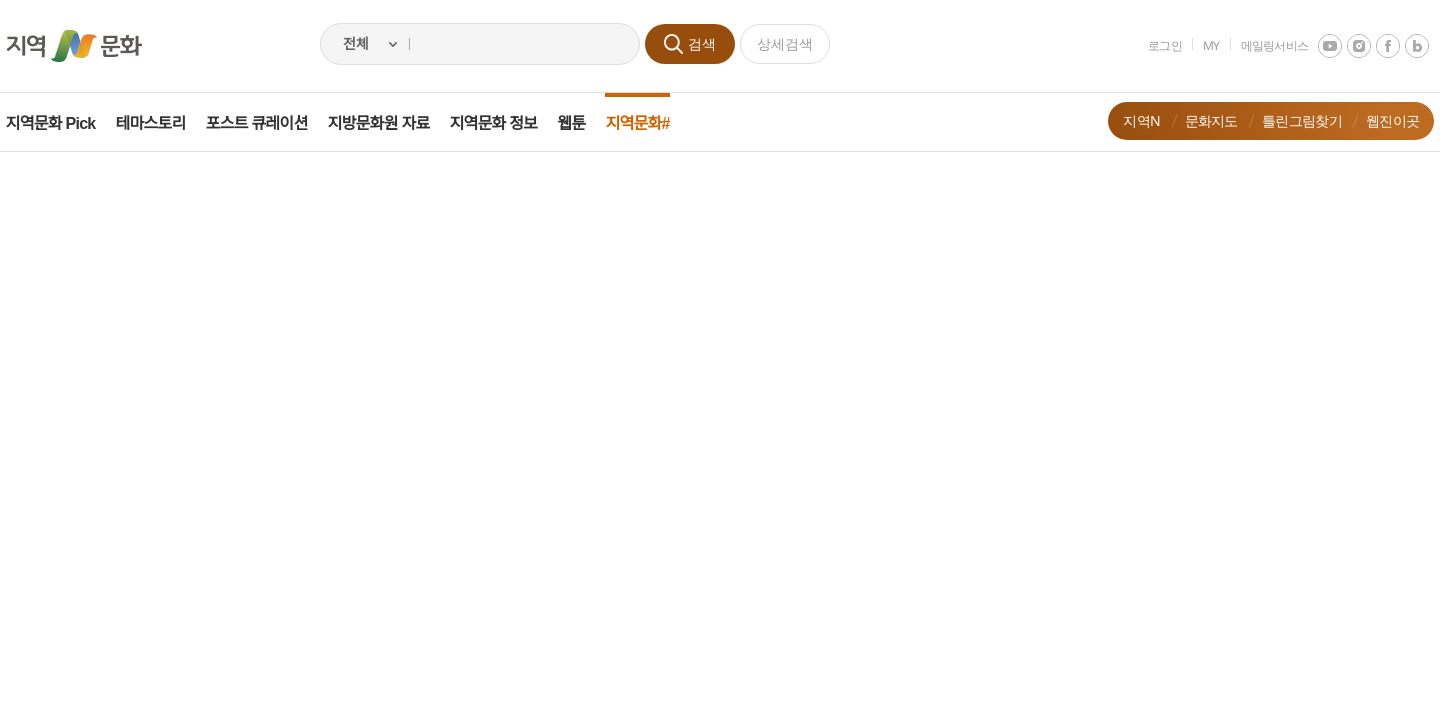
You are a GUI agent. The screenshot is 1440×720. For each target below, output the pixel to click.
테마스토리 (165, 123)
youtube (1316, 46)
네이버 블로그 (1403, 46)
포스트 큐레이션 (271, 123)
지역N (1127, 120)
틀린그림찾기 (1288, 120)
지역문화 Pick (65, 123)
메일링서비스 (1260, 45)
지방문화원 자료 (393, 123)
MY (1197, 45)
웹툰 (586, 123)
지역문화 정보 (508, 123)
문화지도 (1196, 120)
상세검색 (785, 43)
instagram (1345, 46)
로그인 (1151, 45)
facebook (1374, 46)
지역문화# (652, 123)
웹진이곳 (1378, 120)
